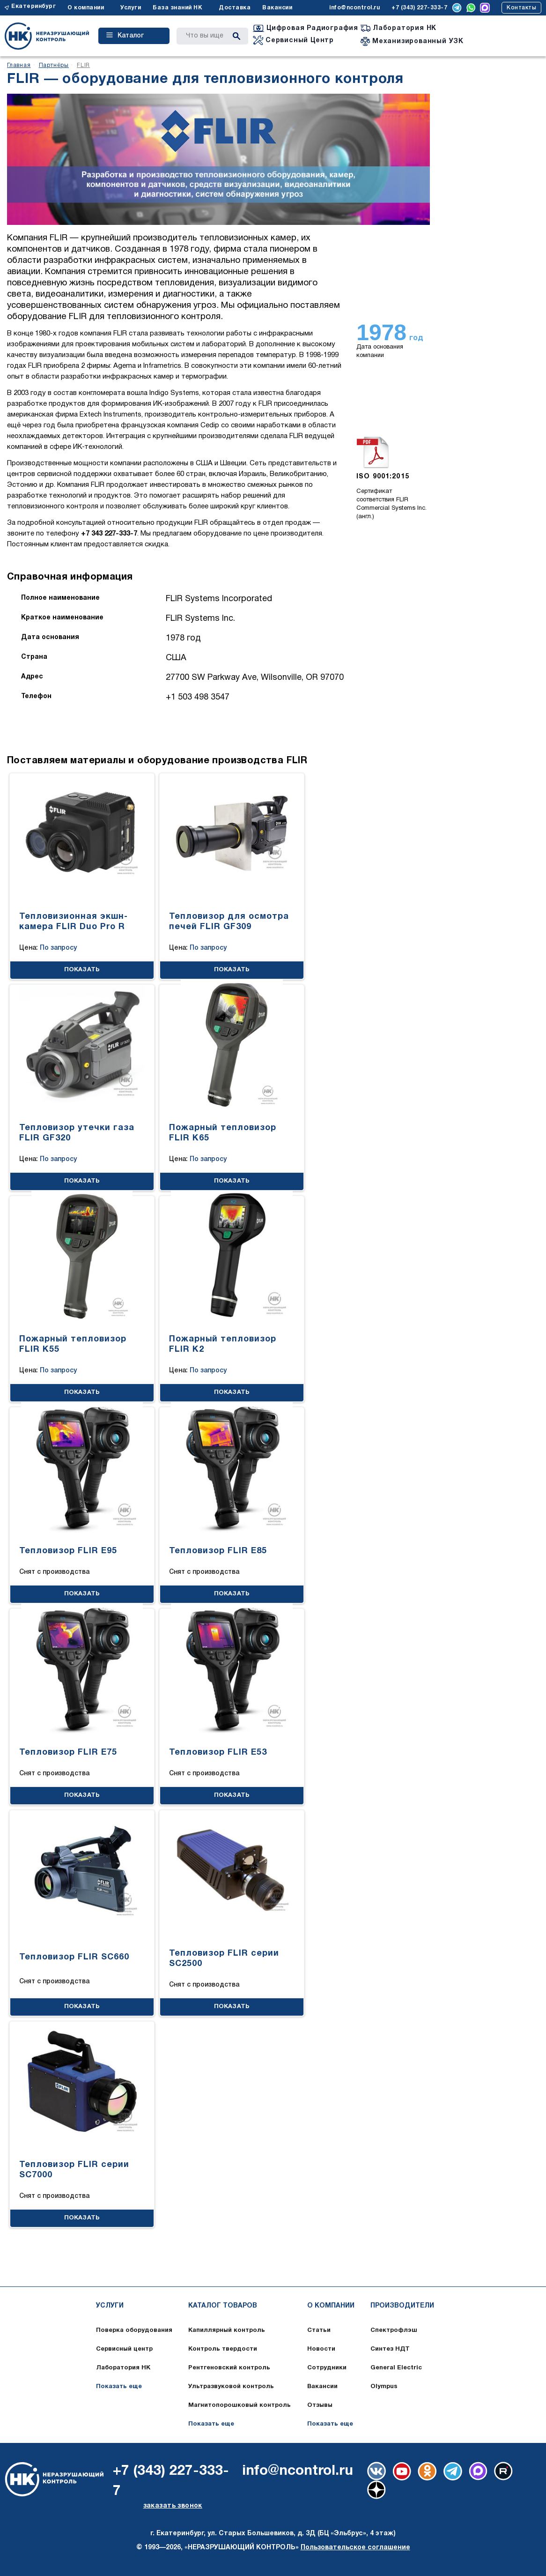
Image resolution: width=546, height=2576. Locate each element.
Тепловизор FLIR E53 (218, 1753)
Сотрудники (327, 2368)
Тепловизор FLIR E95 (68, 1551)
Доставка (235, 7)
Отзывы (319, 2405)
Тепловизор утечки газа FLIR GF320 (76, 1133)
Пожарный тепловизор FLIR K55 (72, 1344)
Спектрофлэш (393, 2330)
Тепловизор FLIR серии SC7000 (74, 2170)
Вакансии (277, 7)
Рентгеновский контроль (229, 2368)
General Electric (396, 2368)
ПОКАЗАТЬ (82, 970)
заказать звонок (172, 2506)
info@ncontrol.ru (354, 7)
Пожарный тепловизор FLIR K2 (222, 1344)
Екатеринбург (33, 6)
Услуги (130, 7)
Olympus (384, 2387)
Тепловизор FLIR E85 (218, 1551)
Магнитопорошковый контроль (239, 2405)
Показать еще (119, 2387)
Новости (321, 2349)
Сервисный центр (124, 2349)
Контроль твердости (222, 2349)
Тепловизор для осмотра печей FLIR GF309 (229, 922)
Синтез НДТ (390, 2349)
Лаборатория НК (123, 2368)
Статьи (319, 2330)
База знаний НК (177, 7)
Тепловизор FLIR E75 (68, 1753)
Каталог (125, 35)
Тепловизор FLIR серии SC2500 (224, 1959)
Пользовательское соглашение (355, 2548)
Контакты (521, 7)
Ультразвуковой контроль (231, 2387)
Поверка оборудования (134, 2330)
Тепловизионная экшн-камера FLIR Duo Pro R (73, 922)
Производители (402, 2306)
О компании (85, 7)
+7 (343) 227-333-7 (419, 7)
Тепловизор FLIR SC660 (74, 1957)
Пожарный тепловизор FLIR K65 (222, 1133)
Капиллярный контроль (226, 2330)
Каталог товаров (222, 2306)
